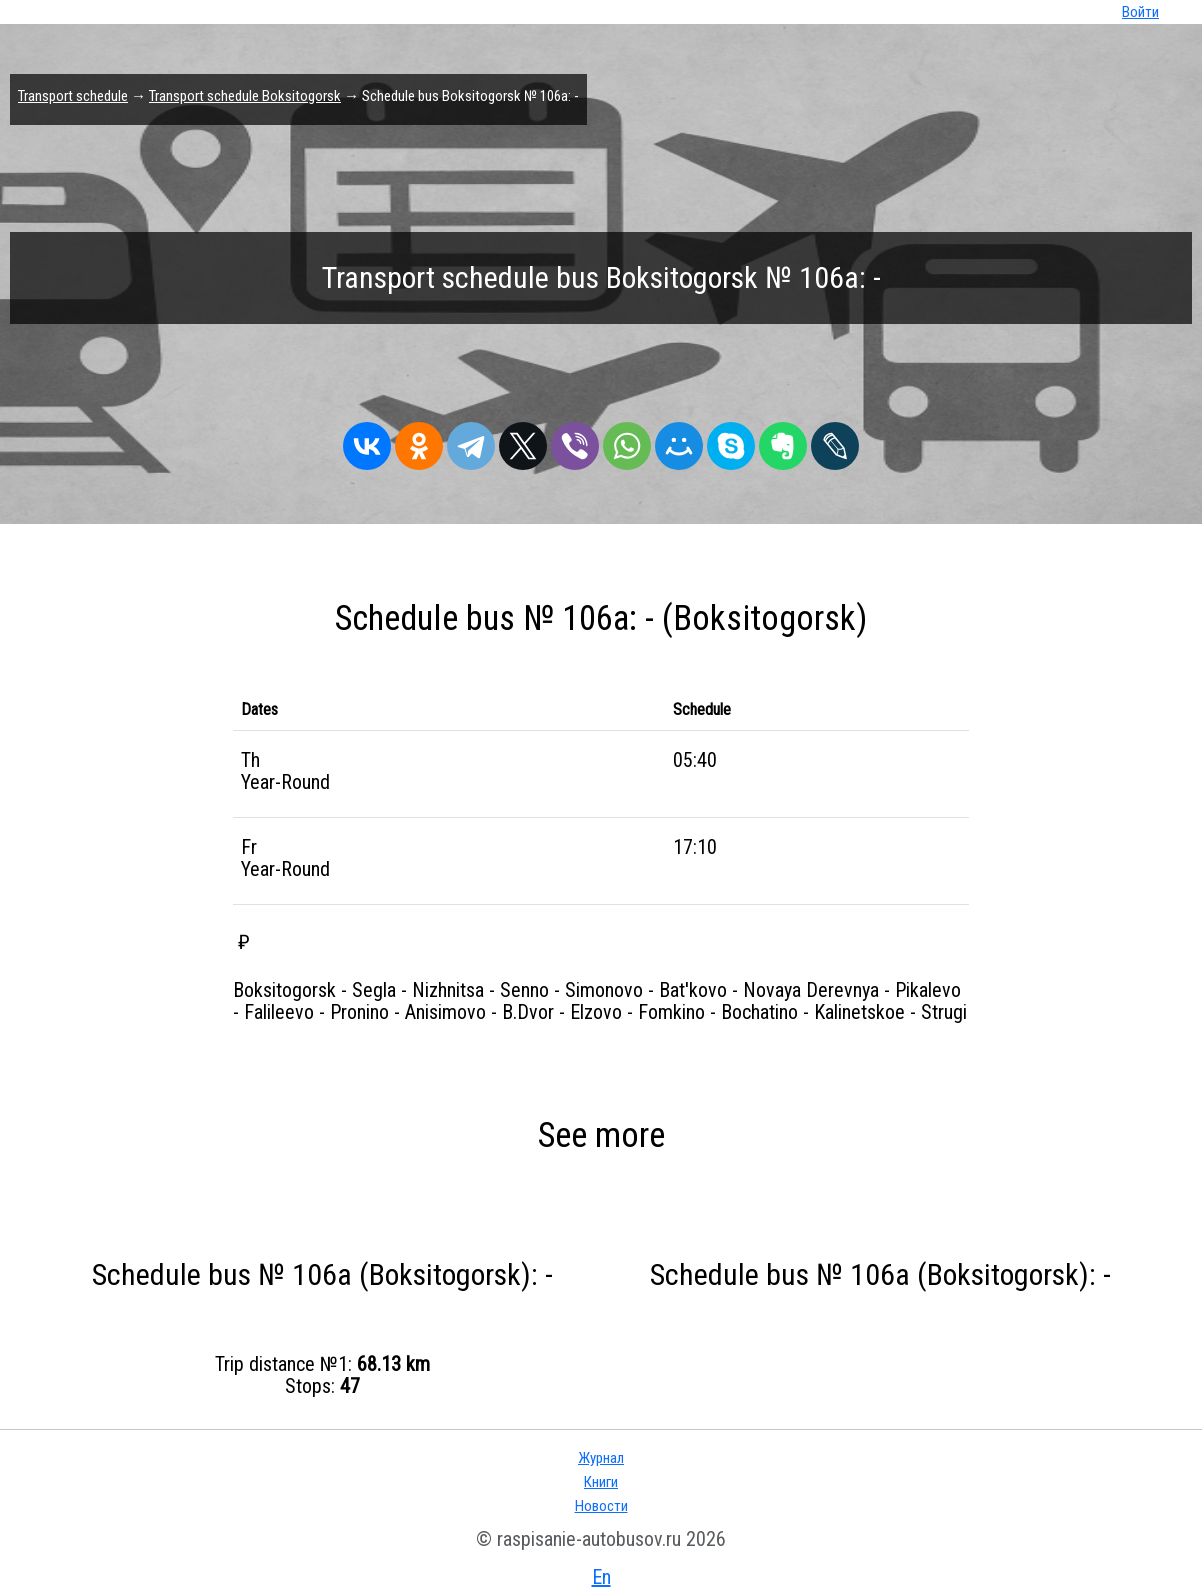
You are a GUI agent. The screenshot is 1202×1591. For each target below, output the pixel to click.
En (601, 1577)
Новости (601, 1506)
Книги (601, 1482)
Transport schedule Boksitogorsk (245, 96)
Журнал (601, 1458)
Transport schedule (73, 96)
